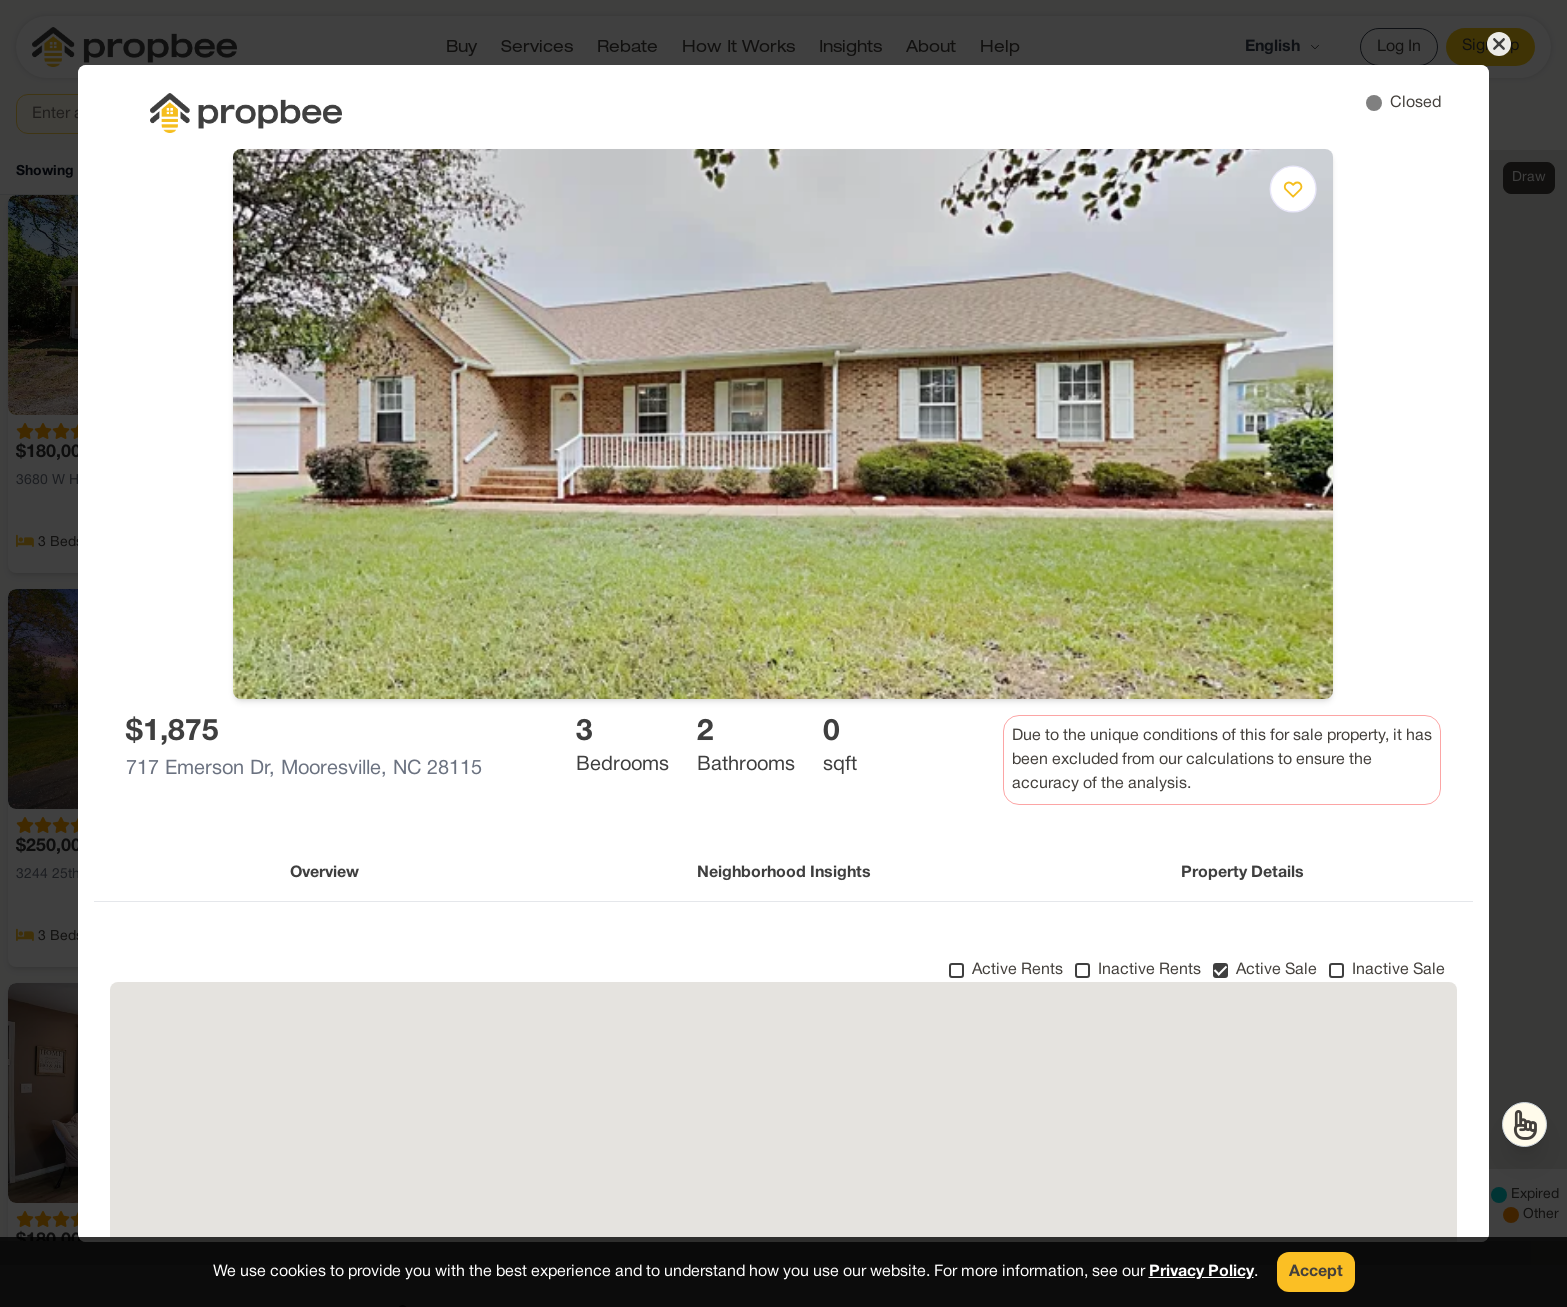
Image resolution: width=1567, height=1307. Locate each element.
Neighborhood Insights (784, 873)
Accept (1316, 1272)
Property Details (1242, 873)
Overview (324, 873)
